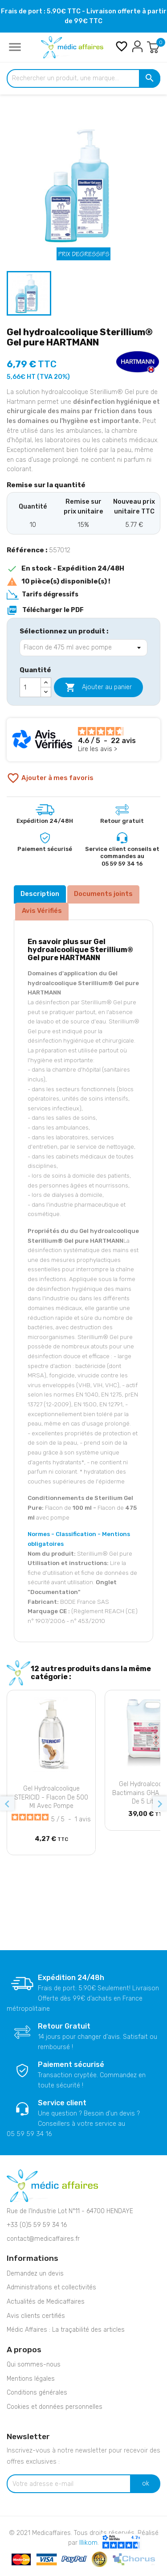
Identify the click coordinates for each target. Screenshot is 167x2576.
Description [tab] (39, 894)
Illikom (88, 2543)
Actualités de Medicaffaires (46, 2301)
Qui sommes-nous (34, 2364)
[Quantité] (30, 687)
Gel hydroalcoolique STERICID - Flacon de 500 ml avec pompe (51, 1797)
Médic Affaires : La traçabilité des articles (66, 2330)
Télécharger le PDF (45, 610)
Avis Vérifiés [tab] (42, 911)
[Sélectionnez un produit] (83, 647)
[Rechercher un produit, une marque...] (83, 78)
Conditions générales (37, 2392)
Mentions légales (31, 2379)
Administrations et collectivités (51, 2287)
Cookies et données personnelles (54, 2407)
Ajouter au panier (98, 687)
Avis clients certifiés (36, 2316)
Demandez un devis (35, 2273)
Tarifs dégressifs (50, 594)
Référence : (27, 550)
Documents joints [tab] (103, 894)
